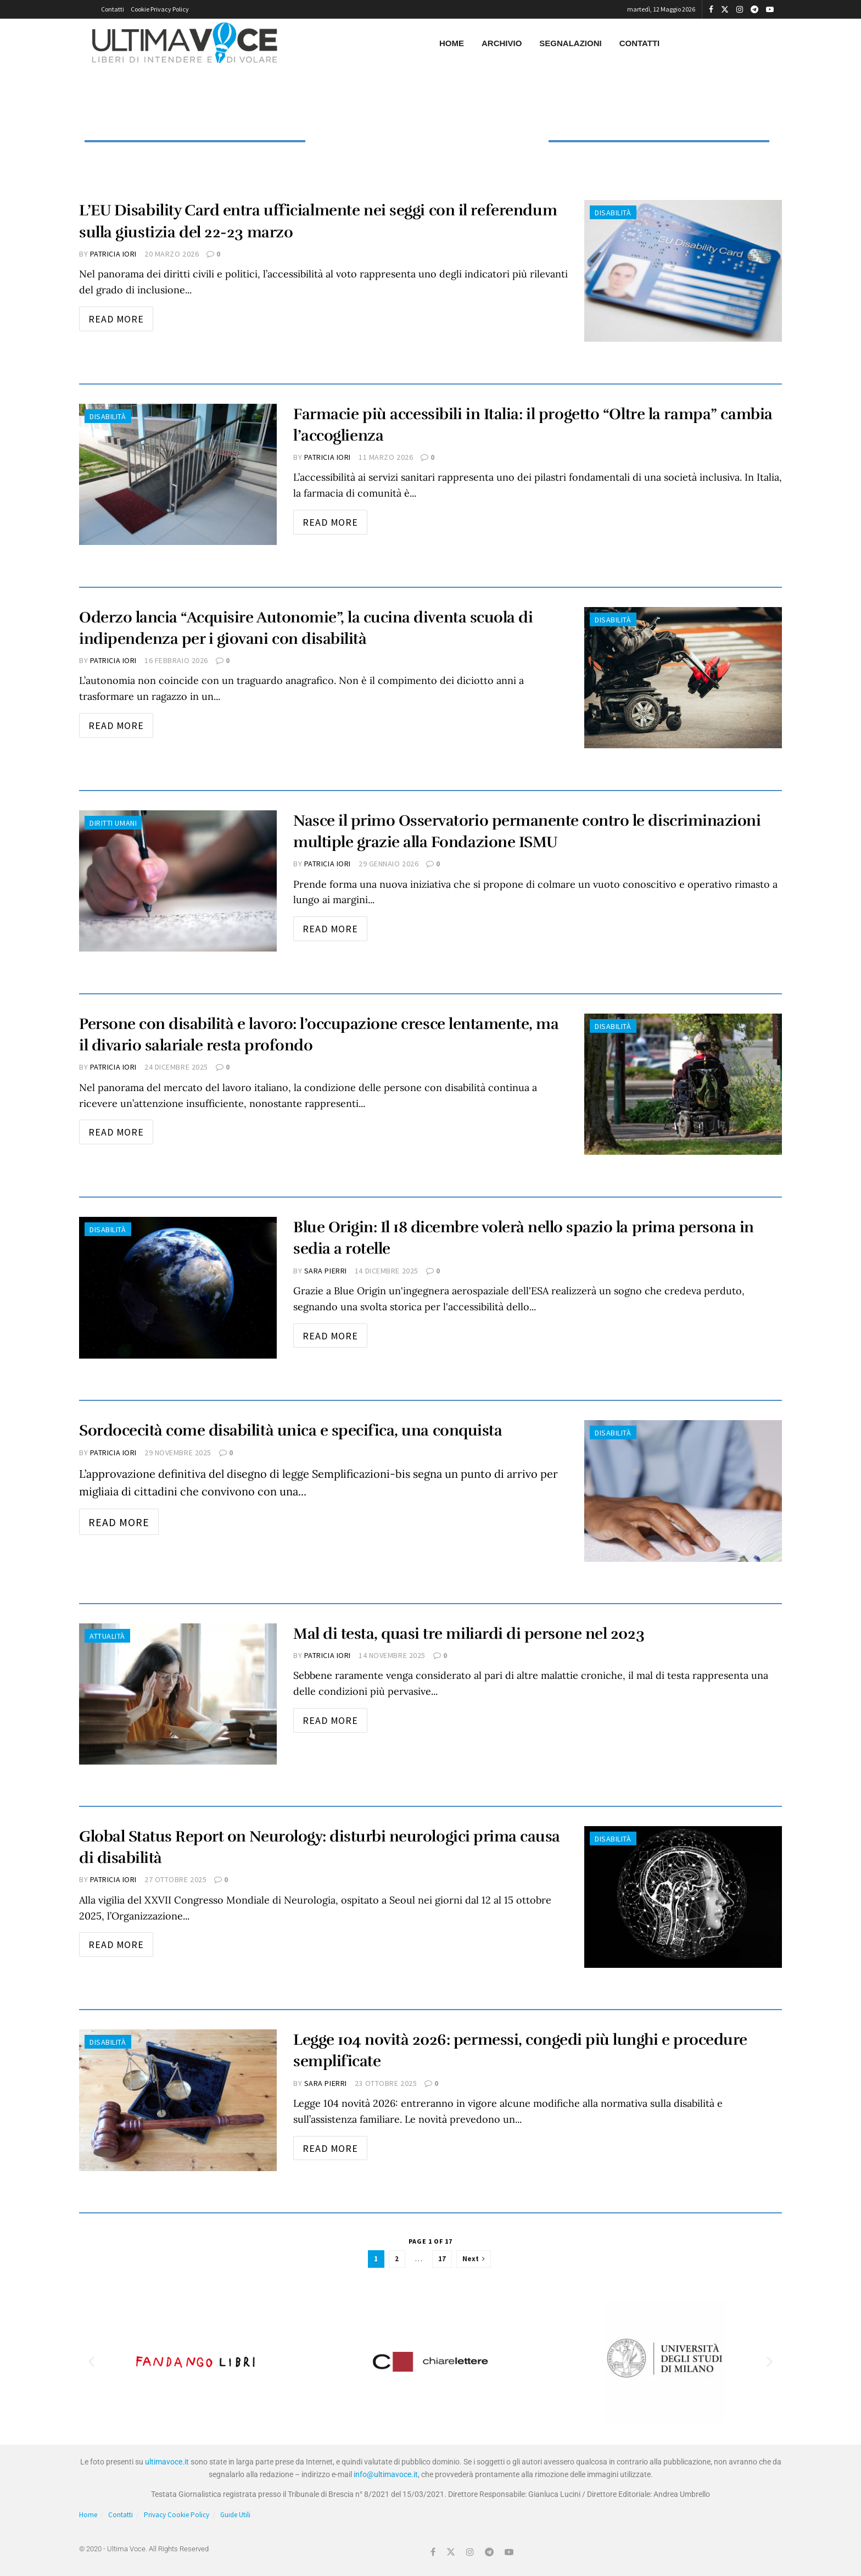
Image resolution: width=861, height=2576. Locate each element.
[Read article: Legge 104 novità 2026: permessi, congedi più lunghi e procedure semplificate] (178, 2100)
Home (451, 43)
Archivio (502, 43)
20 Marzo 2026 (171, 254)
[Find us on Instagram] (470, 2552)
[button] (91, 2362)
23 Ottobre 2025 (386, 2083)
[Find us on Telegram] (489, 2552)
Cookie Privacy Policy (160, 9)
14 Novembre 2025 (392, 1655)
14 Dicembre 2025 (386, 1271)
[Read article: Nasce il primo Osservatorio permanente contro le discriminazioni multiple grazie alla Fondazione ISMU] (178, 881)
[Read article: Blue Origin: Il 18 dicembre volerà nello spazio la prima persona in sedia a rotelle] (178, 1287)
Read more (120, 316)
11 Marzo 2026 (386, 457)
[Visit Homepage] (184, 43)
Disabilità (613, 213)
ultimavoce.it (167, 2461)
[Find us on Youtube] (509, 2552)
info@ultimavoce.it (386, 2474)
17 (442, 2258)
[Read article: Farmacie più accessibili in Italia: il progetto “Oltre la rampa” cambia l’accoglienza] (178, 474)
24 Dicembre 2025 (176, 1067)
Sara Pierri (325, 1271)
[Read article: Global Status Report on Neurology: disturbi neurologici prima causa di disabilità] (683, 1896)
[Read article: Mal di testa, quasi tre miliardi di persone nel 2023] (178, 1694)
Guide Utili (235, 2514)
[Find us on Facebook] (433, 2552)
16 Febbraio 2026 (176, 660)
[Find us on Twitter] (450, 2552)
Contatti (112, 9)
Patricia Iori (113, 254)
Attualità (107, 1636)
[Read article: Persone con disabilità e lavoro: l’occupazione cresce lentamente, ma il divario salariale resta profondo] (683, 1084)
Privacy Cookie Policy (176, 2514)
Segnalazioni (570, 43)
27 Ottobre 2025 (175, 1879)
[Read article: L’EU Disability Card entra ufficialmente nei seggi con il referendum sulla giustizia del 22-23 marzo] (683, 270)
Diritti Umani (113, 823)
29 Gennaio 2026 (388, 864)
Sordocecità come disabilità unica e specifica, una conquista (290, 1430)
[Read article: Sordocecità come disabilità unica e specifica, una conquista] (683, 1490)
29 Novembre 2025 (177, 1452)
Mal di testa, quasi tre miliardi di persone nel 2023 (468, 1633)
